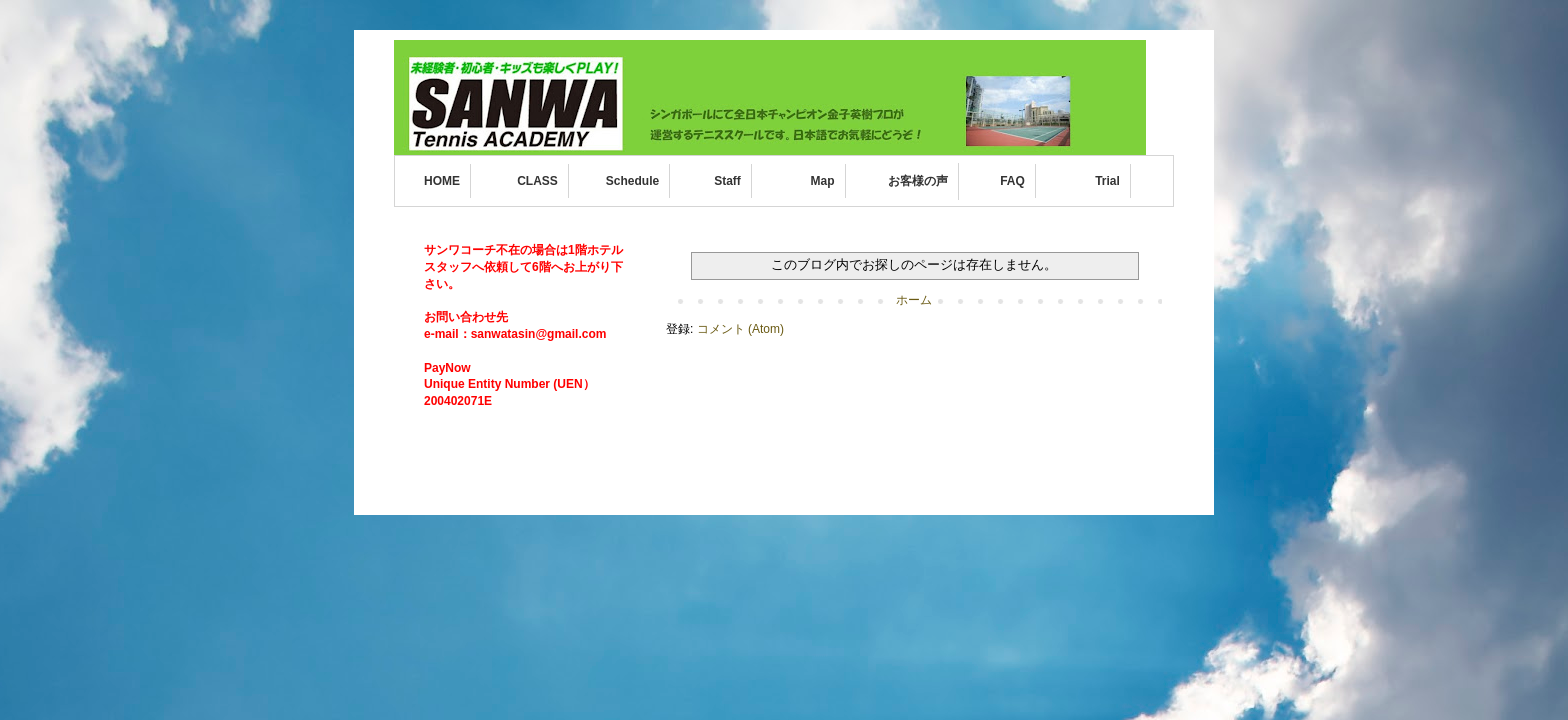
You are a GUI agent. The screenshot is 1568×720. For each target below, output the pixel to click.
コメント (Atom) (740, 329)
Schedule (632, 181)
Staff (727, 181)
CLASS (537, 181)
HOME (442, 181)
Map (823, 181)
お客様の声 (918, 181)
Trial (1107, 181)
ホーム (914, 300)
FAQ (1012, 181)
